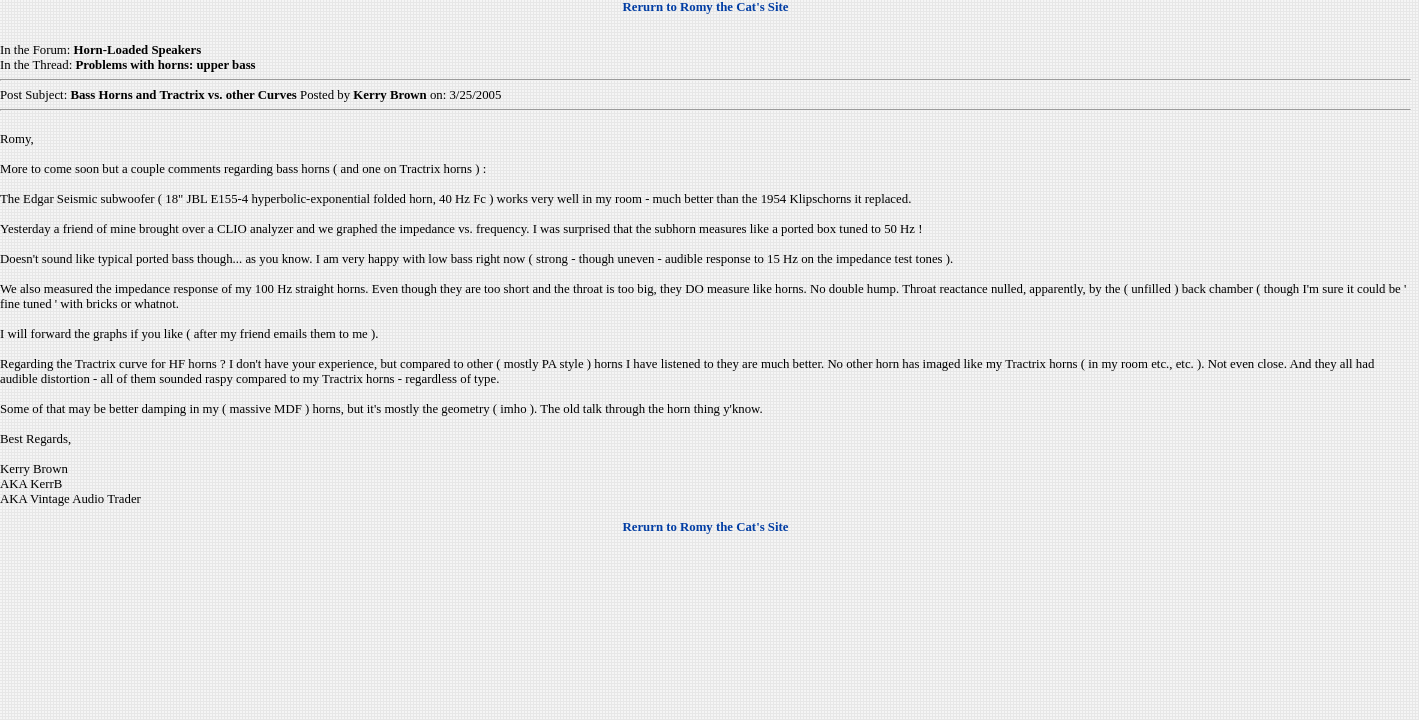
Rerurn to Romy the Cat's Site (706, 7)
